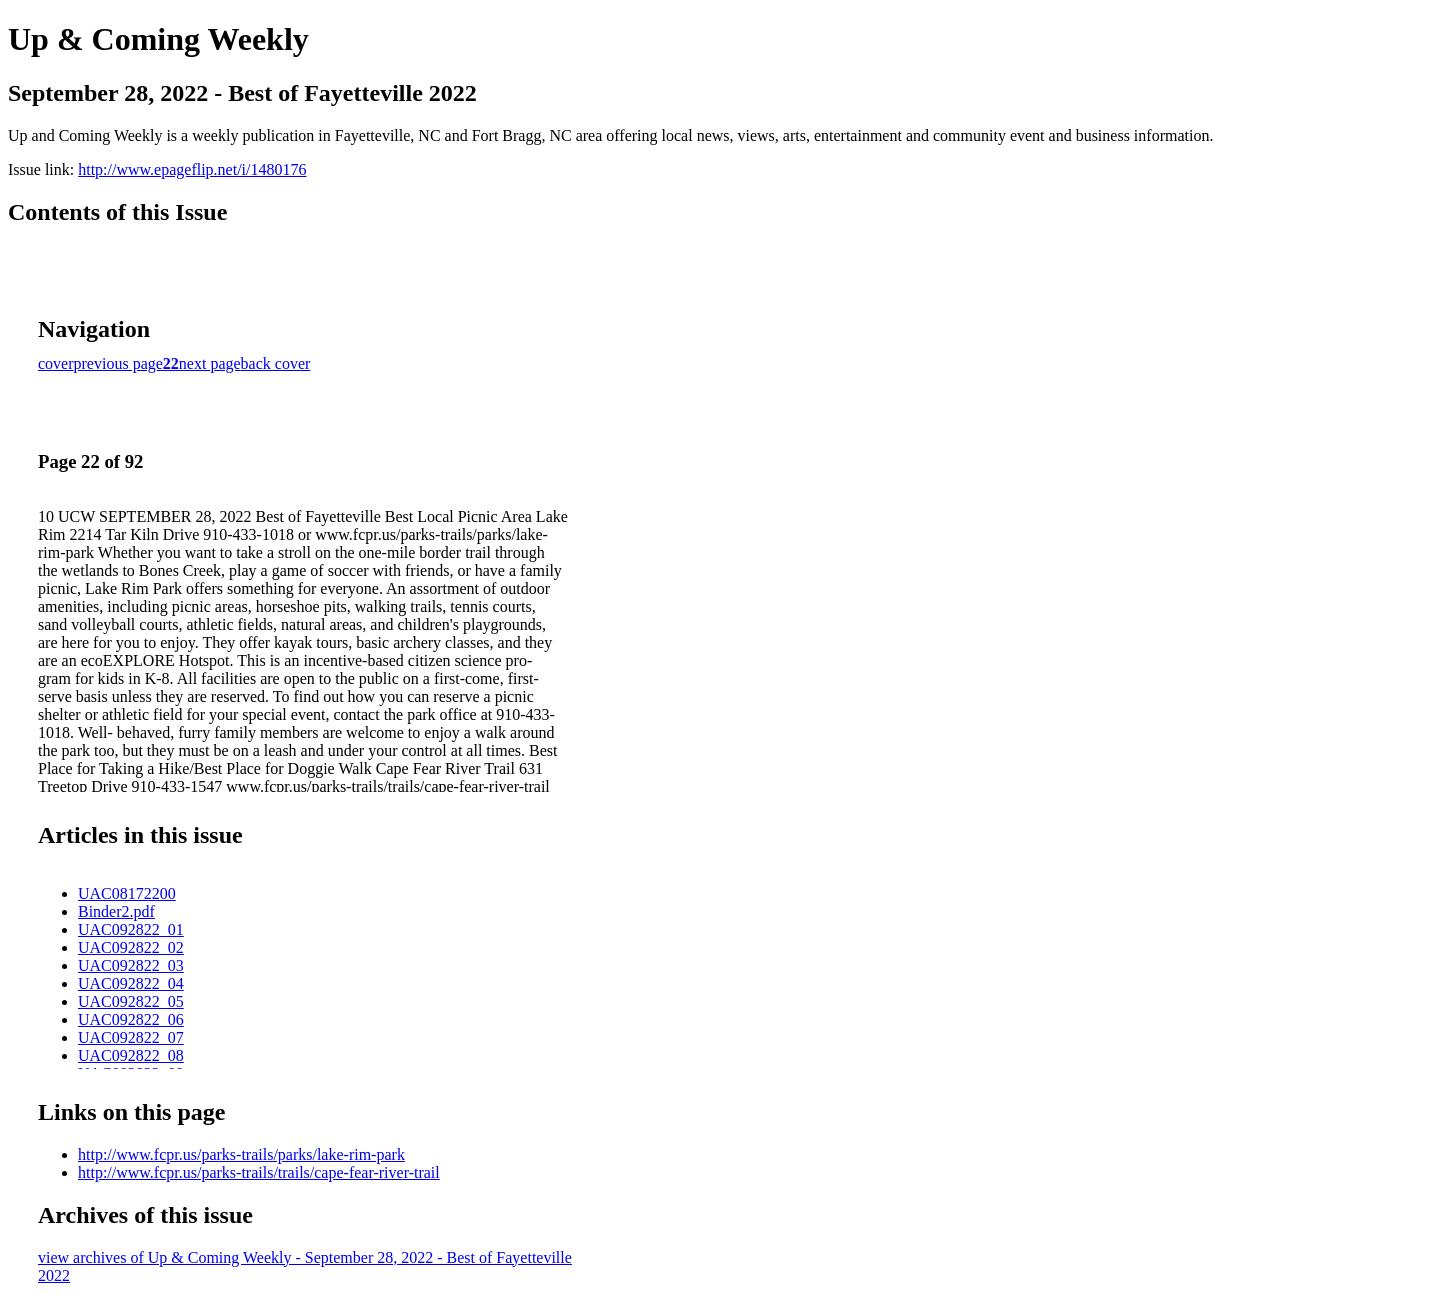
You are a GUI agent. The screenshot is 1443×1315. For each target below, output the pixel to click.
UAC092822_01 (131, 929)
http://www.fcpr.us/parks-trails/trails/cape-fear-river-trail (259, 1172)
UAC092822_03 (131, 965)
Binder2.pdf (116, 911)
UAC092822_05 (131, 1001)
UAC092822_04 (131, 983)
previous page (118, 363)
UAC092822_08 (131, 1055)
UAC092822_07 (131, 1037)
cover (56, 363)
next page (210, 363)
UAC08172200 (127, 893)
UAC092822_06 (131, 1019)
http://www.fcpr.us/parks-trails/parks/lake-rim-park (241, 1154)
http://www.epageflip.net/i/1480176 (192, 169)
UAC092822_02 (131, 947)
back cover (276, 363)
